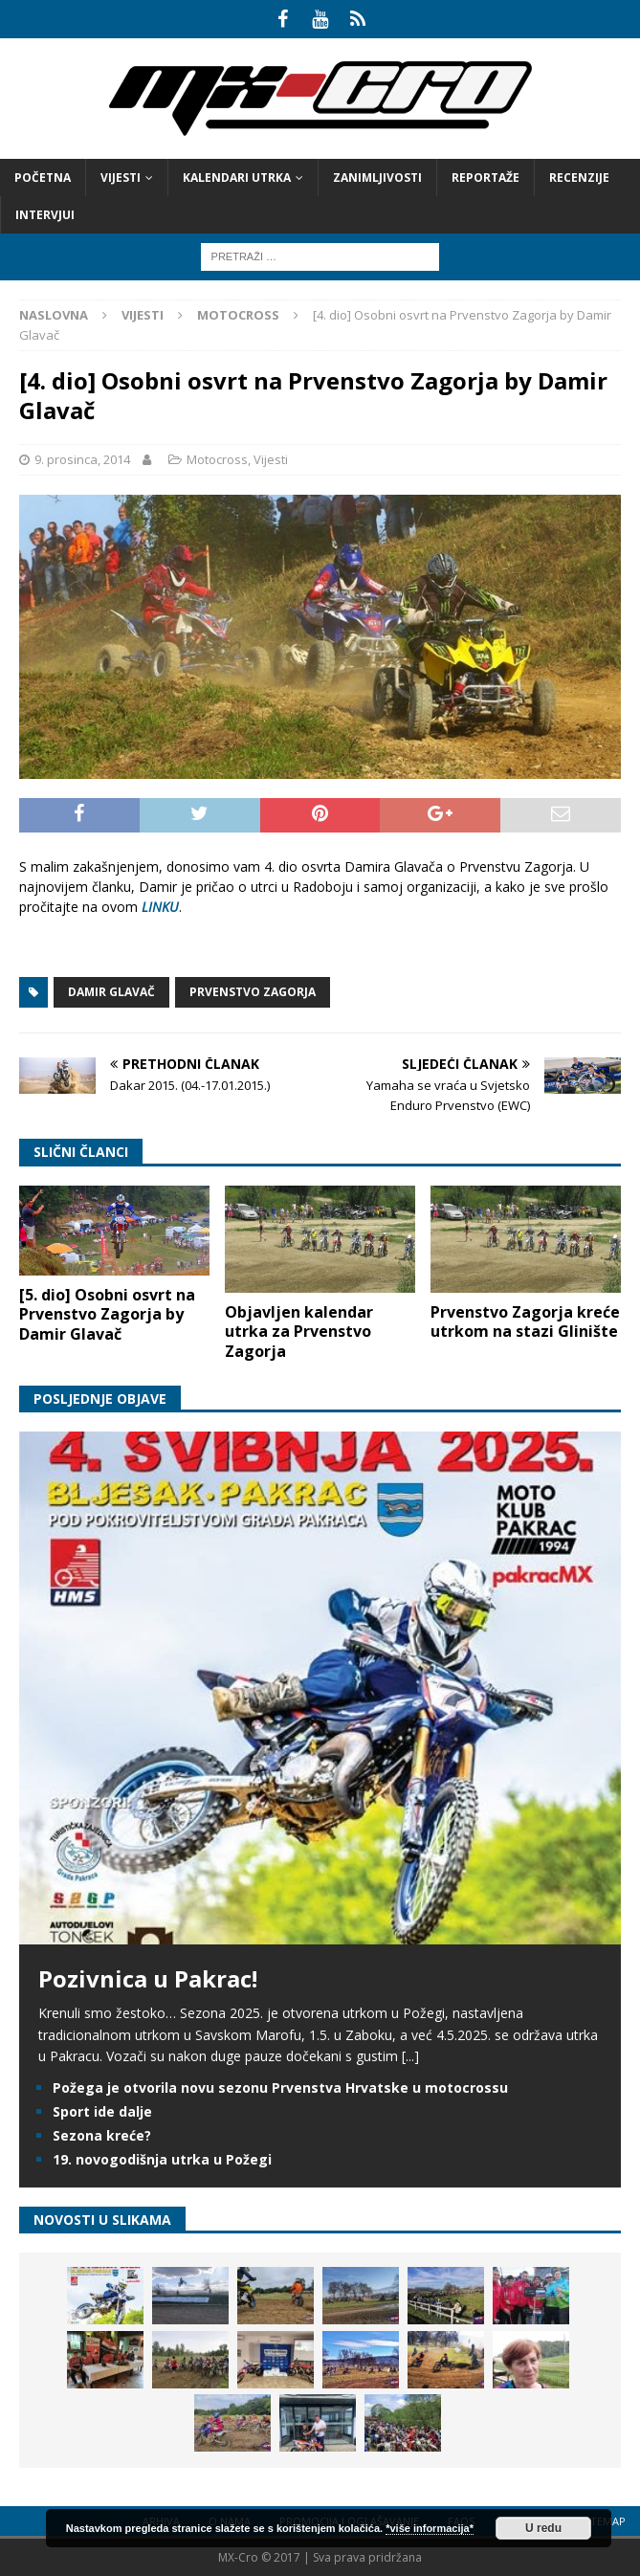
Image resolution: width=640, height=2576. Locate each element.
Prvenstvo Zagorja (252, 992)
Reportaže (485, 177)
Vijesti (120, 177)
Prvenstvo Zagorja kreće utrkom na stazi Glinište (525, 1322)
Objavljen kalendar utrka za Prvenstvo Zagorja (299, 1332)
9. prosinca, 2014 (82, 459)
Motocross (217, 459)
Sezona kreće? (102, 2135)
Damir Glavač (111, 992)
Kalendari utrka (237, 177)
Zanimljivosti (377, 177)
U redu (543, 2528)
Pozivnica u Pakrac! (147, 1978)
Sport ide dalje (102, 2111)
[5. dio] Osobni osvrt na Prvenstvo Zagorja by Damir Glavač (107, 1314)
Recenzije (579, 177)
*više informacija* (430, 2528)
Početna (42, 177)
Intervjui (45, 215)
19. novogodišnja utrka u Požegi (162, 2159)
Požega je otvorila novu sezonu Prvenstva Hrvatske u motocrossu (280, 2087)
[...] (410, 2056)
